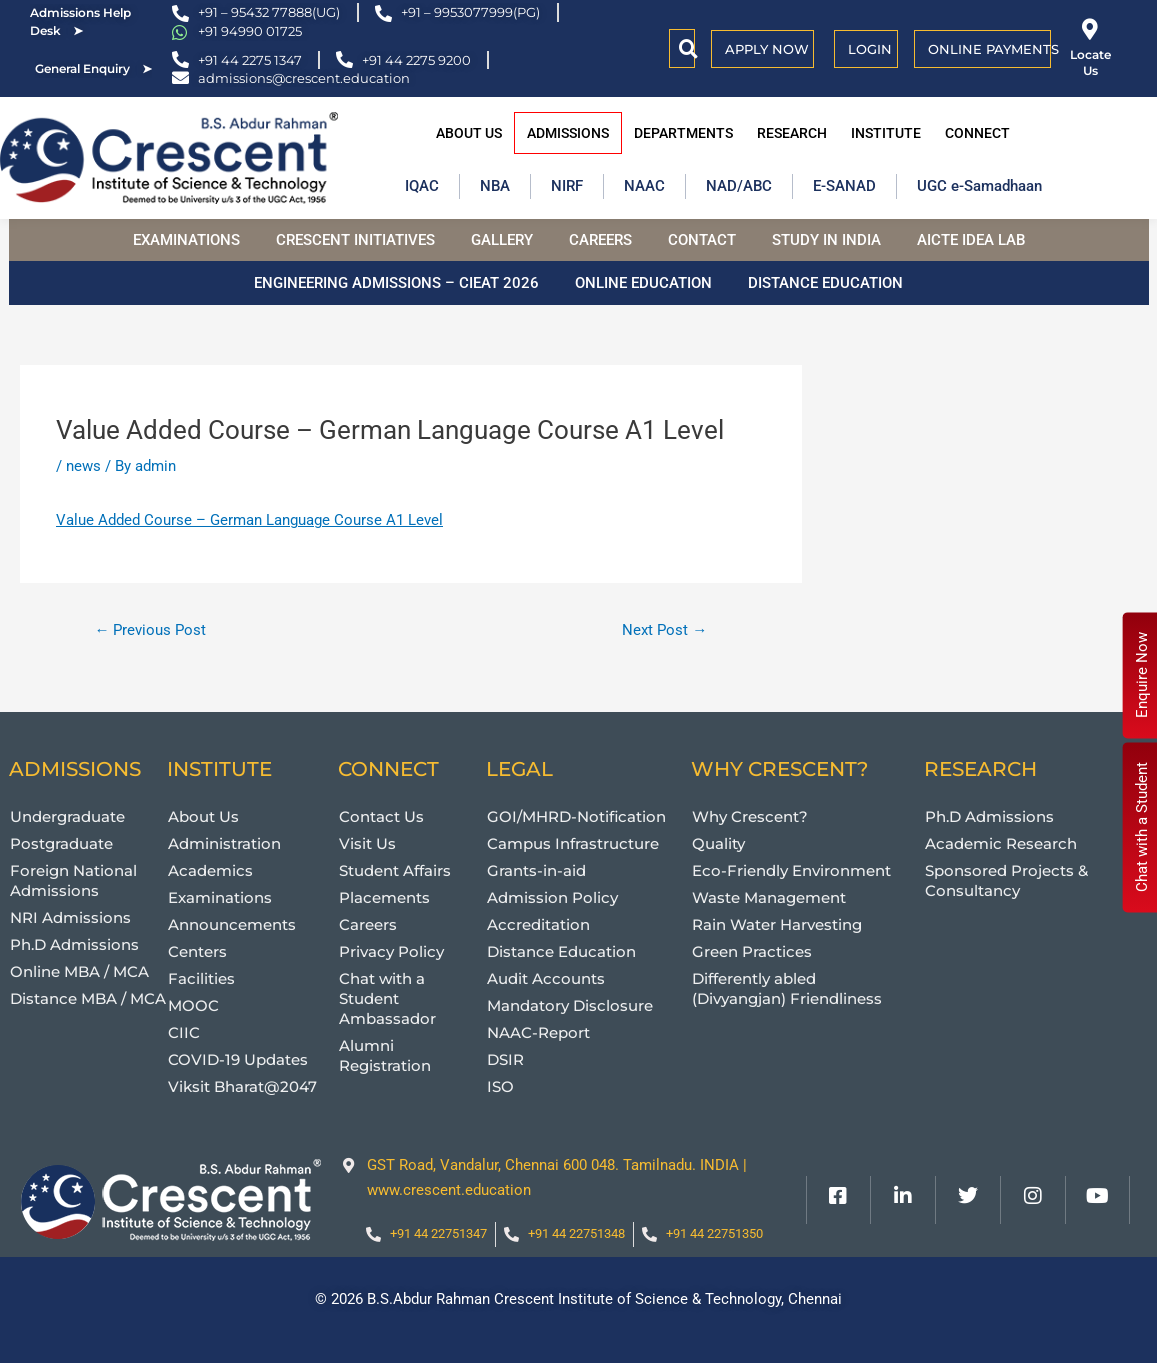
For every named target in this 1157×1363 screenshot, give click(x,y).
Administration (224, 843)
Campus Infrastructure (573, 843)
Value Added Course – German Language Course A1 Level (390, 430)
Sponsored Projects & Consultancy (1006, 880)
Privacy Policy (391, 951)
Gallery (502, 240)
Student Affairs (395, 870)
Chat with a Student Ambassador (387, 998)
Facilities (201, 978)
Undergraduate (67, 816)
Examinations (186, 240)
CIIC (184, 1032)
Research (792, 133)
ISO (500, 1086)
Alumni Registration (385, 1055)
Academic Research (1001, 843)
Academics (210, 870)
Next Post (664, 630)
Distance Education (825, 283)
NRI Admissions (70, 917)
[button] (688, 48)
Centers (197, 951)
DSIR (505, 1059)
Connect (977, 133)
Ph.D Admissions (74, 944)
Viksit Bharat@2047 (242, 1086)
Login (870, 49)
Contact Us (381, 816)
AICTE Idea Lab (971, 240)
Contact (702, 240)
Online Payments (993, 49)
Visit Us (367, 843)
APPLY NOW (767, 49)
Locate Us (1090, 62)
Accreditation (538, 924)
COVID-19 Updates (238, 1059)
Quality (718, 843)
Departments (683, 133)
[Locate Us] (1090, 29)
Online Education (643, 283)
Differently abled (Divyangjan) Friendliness (787, 988)
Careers (600, 240)
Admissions (568, 133)
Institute (886, 133)
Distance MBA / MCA (88, 998)
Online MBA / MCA (79, 971)
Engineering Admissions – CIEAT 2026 (396, 283)
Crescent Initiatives (355, 240)
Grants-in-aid (536, 870)
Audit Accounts (546, 978)
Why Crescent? (750, 816)
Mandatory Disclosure (570, 1005)
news (83, 466)
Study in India (826, 240)
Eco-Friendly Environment (791, 870)
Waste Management (769, 897)
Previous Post (150, 630)
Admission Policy (552, 897)
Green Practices (752, 951)
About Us (469, 133)
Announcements (232, 924)
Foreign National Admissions (73, 880)
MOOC (193, 1005)
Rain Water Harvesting (777, 924)
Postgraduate (61, 843)
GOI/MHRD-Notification (576, 816)
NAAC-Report (538, 1032)
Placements (384, 897)
